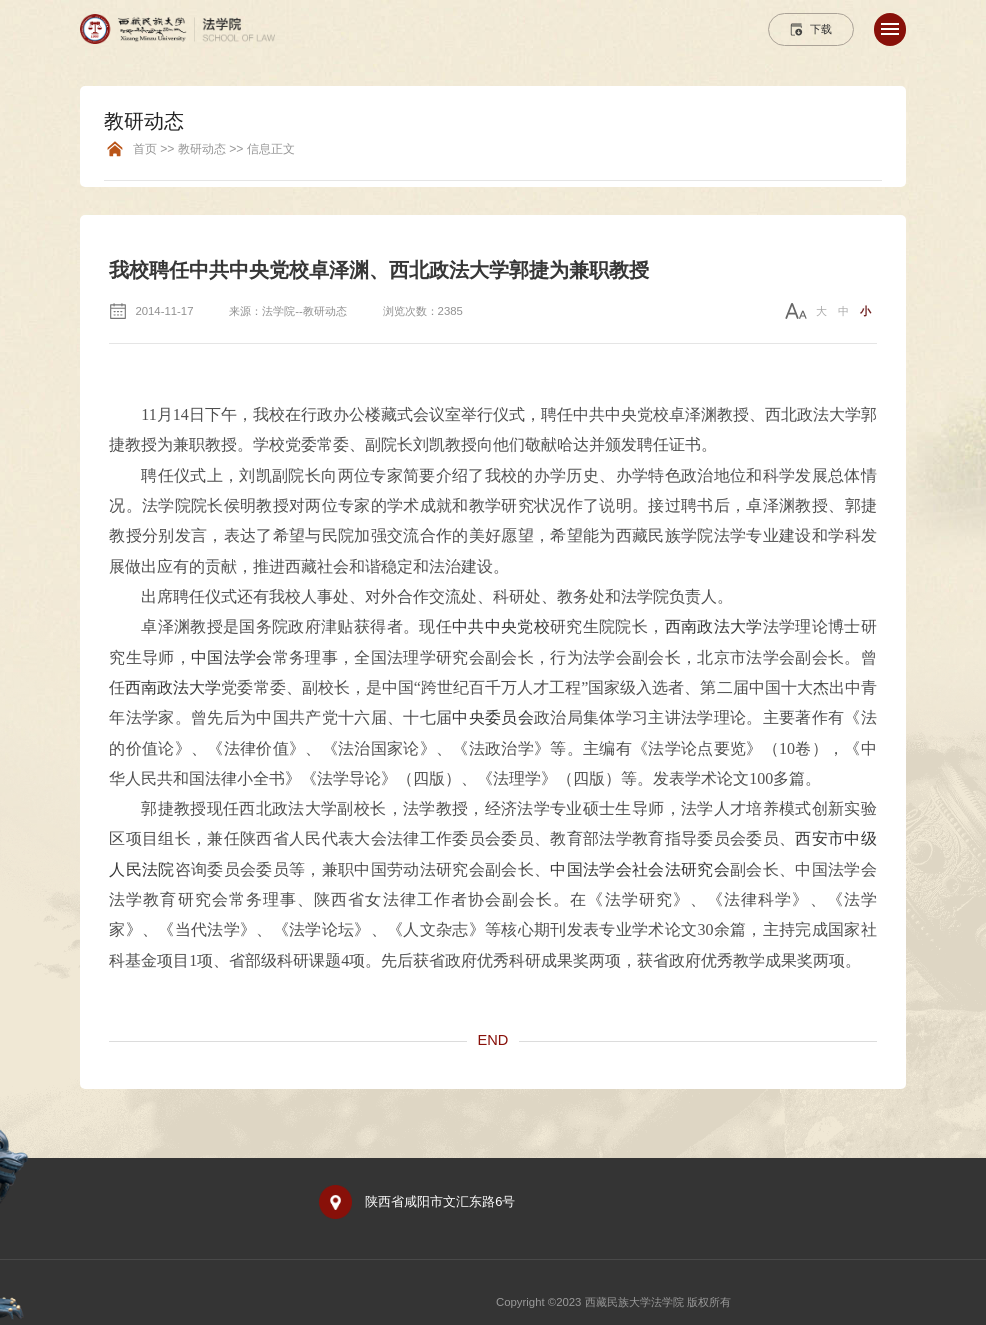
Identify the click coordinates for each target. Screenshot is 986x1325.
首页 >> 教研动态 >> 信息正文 (214, 149)
